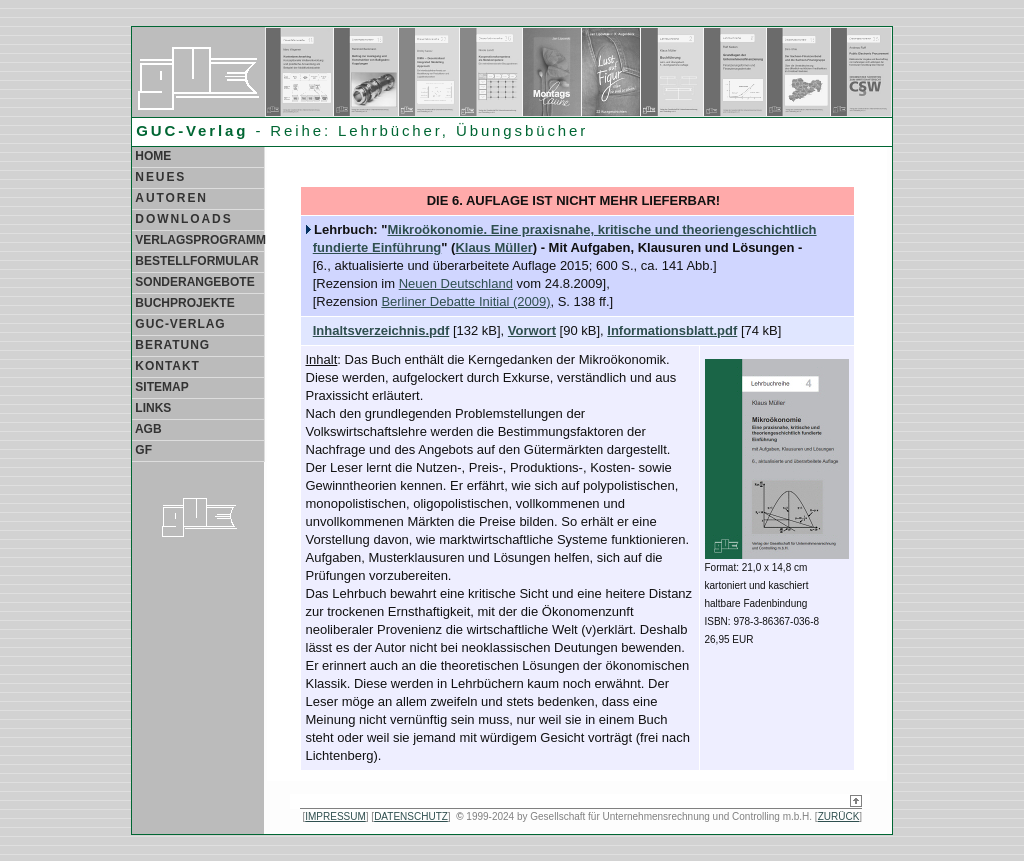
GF (142, 450)
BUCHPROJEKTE (183, 303)
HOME (151, 156)
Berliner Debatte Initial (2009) (465, 301)
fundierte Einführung (377, 247)
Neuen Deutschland (456, 283)
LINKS (151, 408)
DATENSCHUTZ (411, 816)
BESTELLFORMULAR (195, 261)
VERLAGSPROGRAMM (198, 240)
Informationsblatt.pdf (672, 330)
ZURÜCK (839, 816)
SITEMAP (160, 387)
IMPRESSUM (335, 816)
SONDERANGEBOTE (193, 282)
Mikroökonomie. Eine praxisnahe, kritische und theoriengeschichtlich (601, 229)
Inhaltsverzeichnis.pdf (381, 330)
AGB (147, 429)
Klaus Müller (493, 247)
